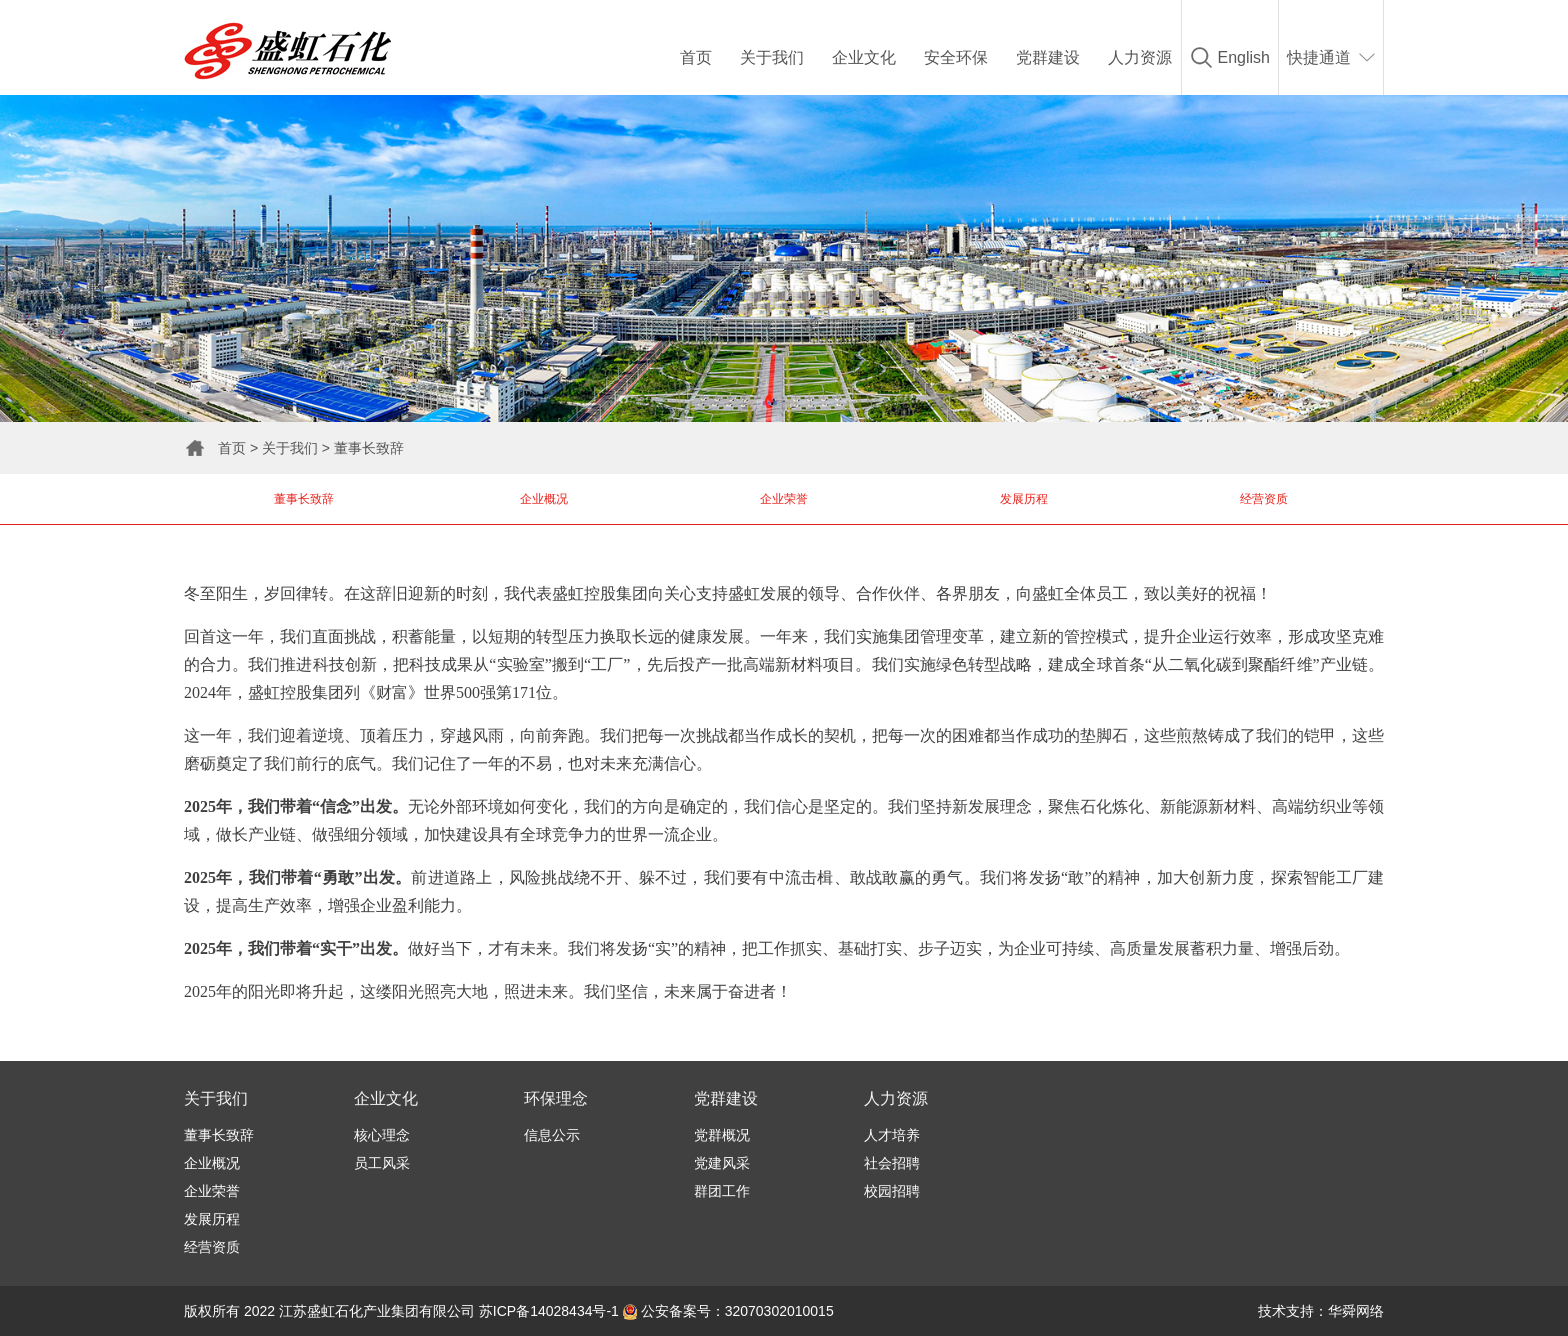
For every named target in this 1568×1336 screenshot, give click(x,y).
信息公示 (552, 1135)
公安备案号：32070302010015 (728, 1311)
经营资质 (1264, 499)
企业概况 (544, 499)
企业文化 (864, 57)
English (1244, 57)
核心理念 (382, 1135)
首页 (696, 57)
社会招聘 (892, 1163)
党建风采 (722, 1163)
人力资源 (1140, 57)
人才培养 (892, 1135)
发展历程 (1024, 499)
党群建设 (1048, 57)
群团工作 (722, 1191)
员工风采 (382, 1163)
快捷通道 (1319, 57)
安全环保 (956, 57)
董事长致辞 (369, 448)
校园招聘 (892, 1191)
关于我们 (772, 57)
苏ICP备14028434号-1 (549, 1311)
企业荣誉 (784, 499)
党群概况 (722, 1135)
